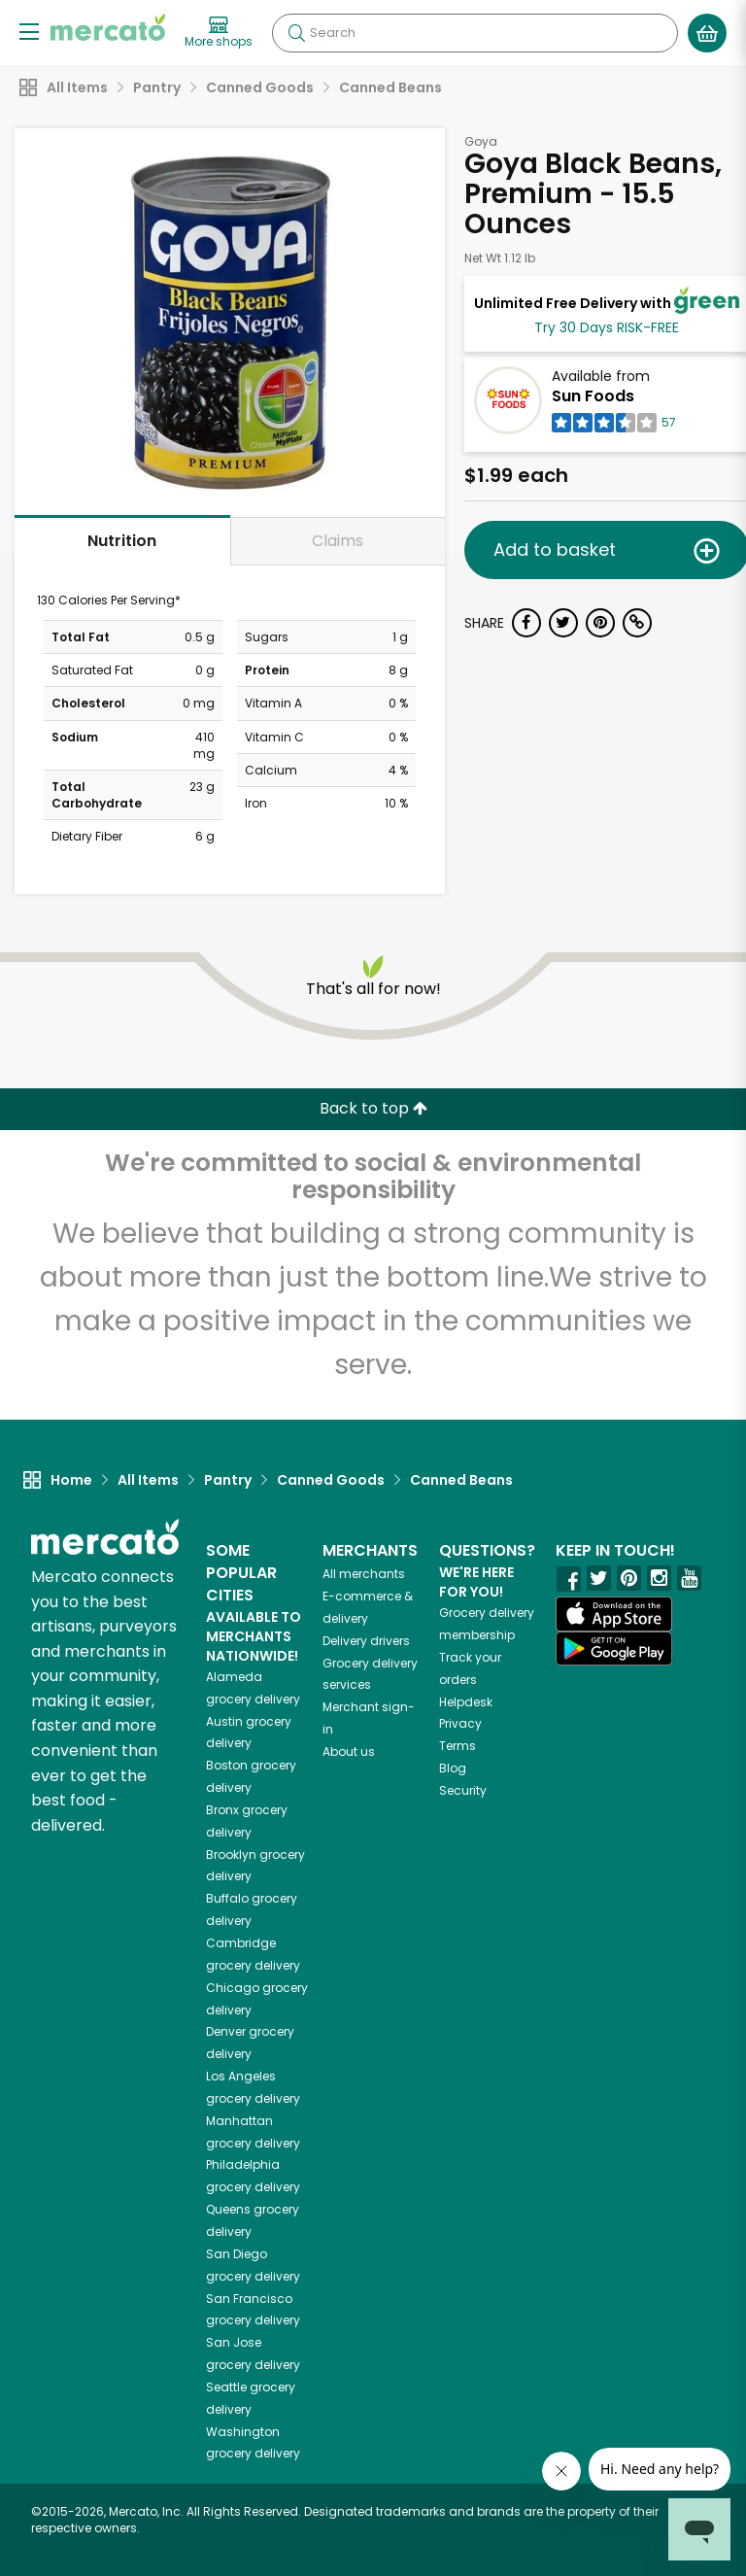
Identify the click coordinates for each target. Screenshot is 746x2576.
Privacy (460, 1723)
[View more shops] (219, 33)
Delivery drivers (366, 1640)
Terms (457, 1745)
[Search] (475, 33)
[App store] (614, 1614)
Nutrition (121, 541)
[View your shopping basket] (707, 33)
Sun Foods (593, 396)
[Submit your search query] (296, 33)
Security (463, 1790)
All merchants (363, 1573)
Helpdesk (465, 1702)
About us (348, 1751)
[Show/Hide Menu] (29, 30)
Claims (337, 541)
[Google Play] (614, 1648)
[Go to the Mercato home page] (108, 27)
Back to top (373, 1108)
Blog (452, 1768)
